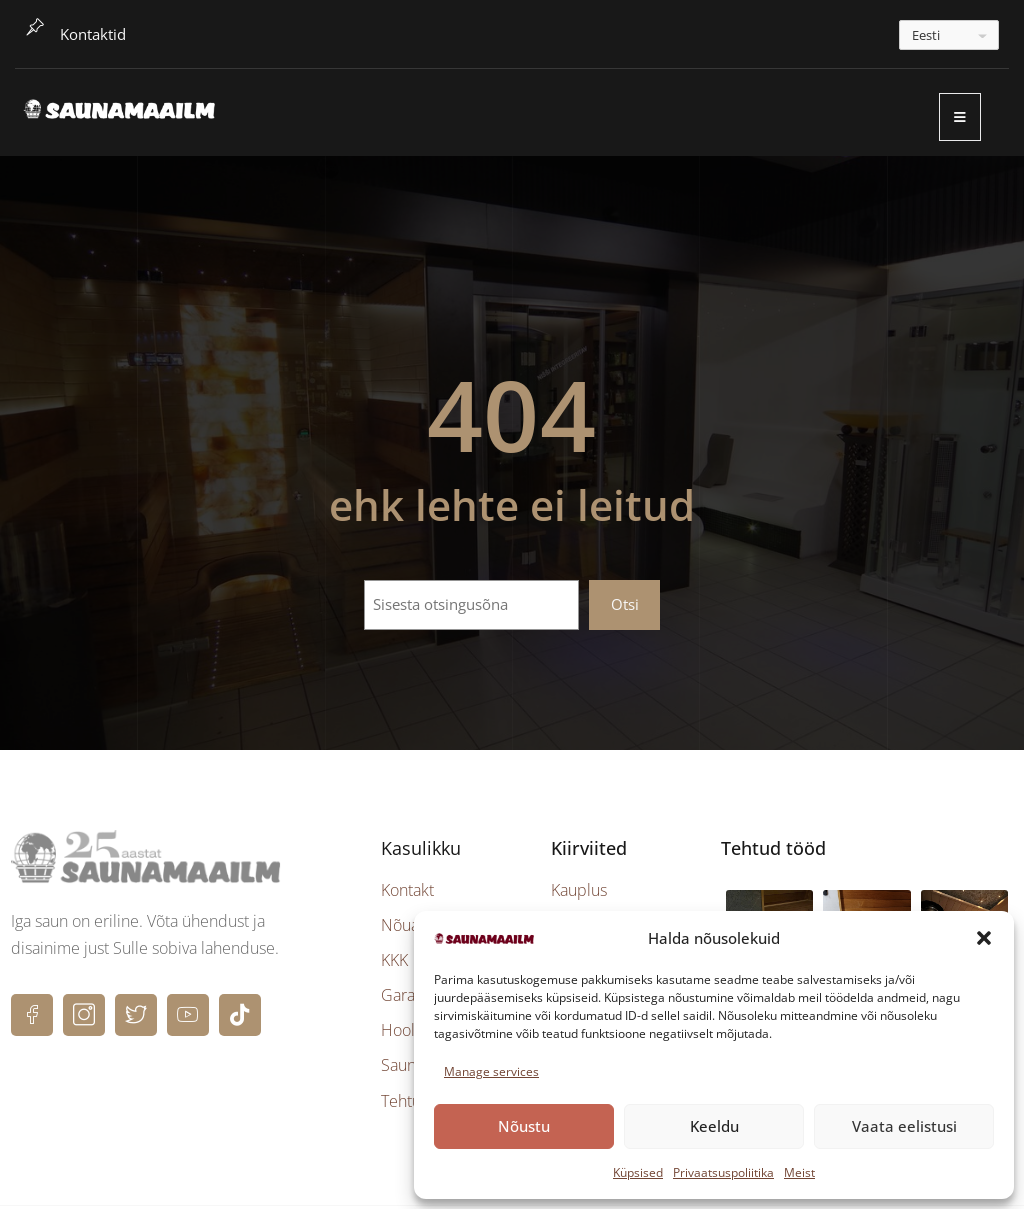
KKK (394, 963)
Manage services (491, 1071)
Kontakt (407, 893)
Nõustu (524, 1126)
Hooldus (411, 1034)
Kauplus (579, 893)
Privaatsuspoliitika (723, 1172)
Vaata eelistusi (904, 1126)
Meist (799, 1172)
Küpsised (638, 1172)
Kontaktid (93, 34)
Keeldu (714, 1126)
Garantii (409, 999)
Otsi (625, 608)
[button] (984, 938)
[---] (949, 35)
